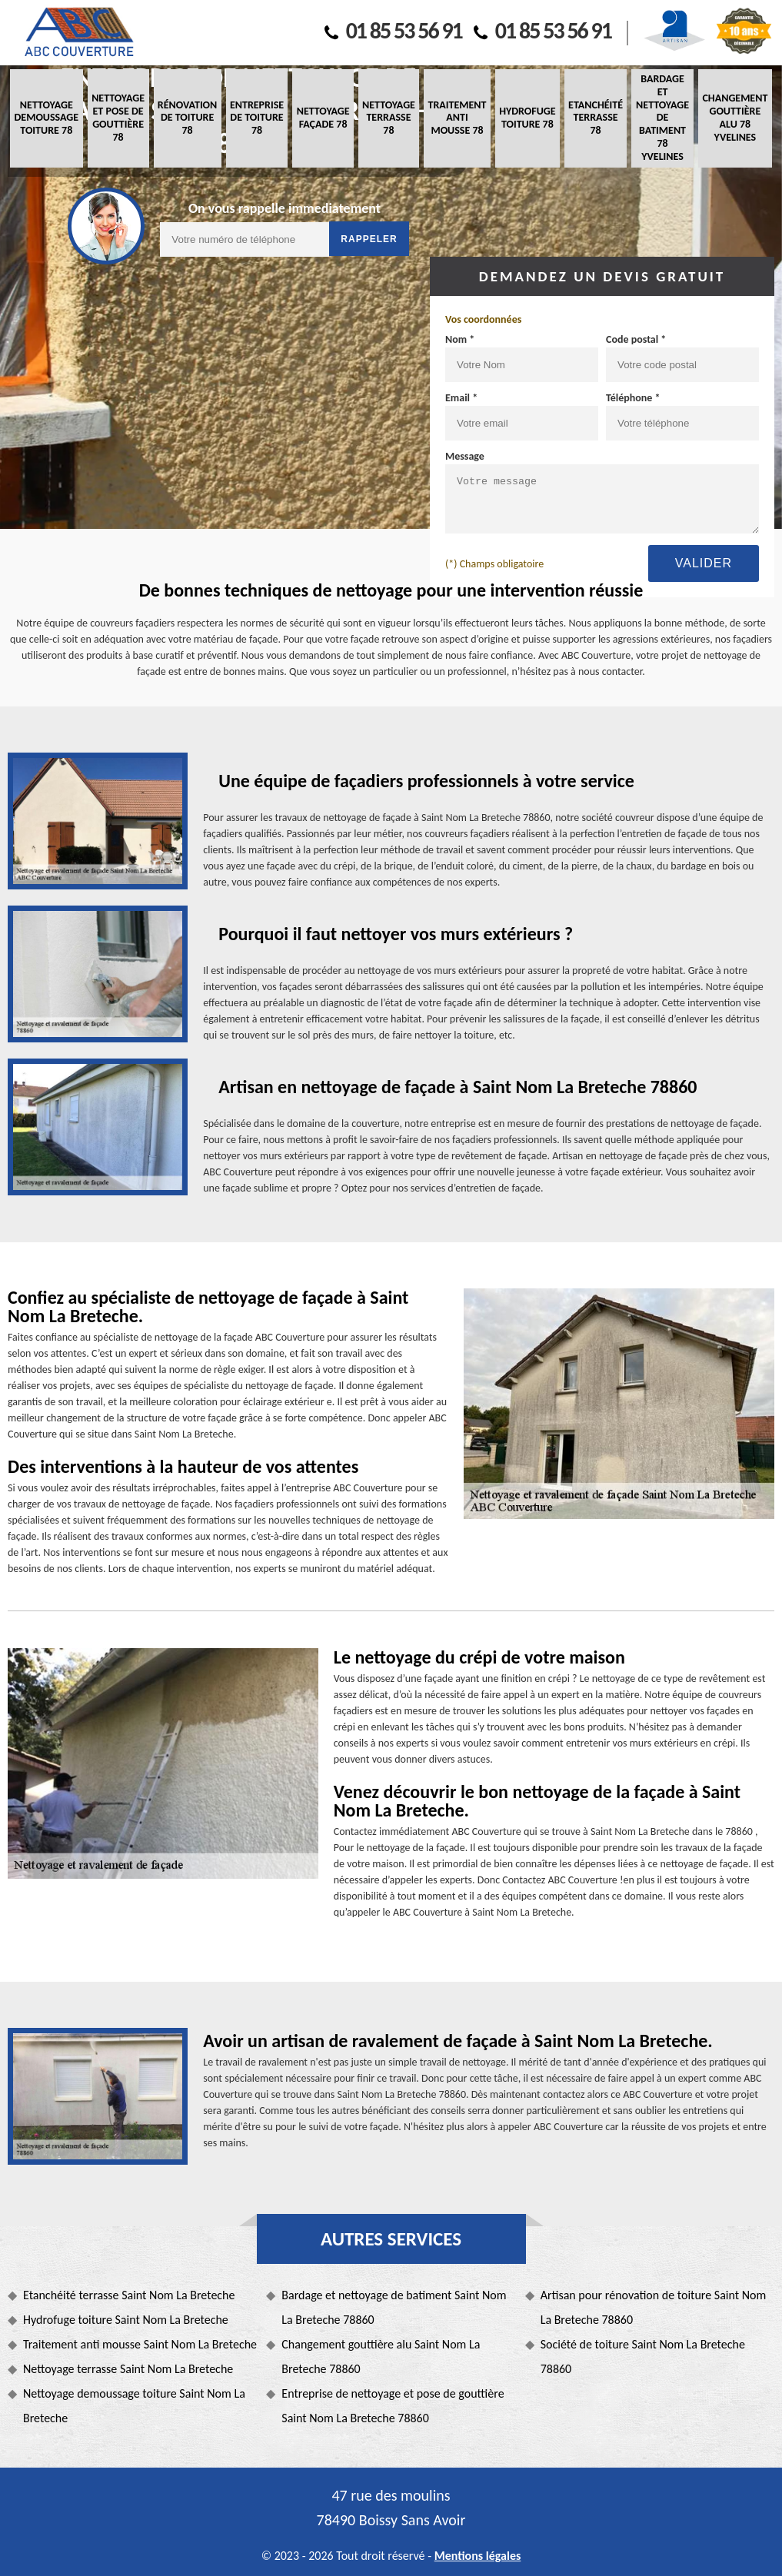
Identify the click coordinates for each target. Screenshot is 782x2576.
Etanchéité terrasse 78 (595, 118)
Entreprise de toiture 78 (257, 118)
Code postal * (636, 339)
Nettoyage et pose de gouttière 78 (118, 117)
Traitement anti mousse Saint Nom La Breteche (140, 2344)
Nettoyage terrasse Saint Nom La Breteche (128, 2369)
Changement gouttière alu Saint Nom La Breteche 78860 (380, 2356)
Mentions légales (477, 2555)
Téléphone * (633, 397)
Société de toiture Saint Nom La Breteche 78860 (643, 2356)
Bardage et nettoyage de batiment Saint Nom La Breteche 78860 (393, 2307)
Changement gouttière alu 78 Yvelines (734, 117)
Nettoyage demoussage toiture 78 (46, 118)
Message (464, 456)
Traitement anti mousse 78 (457, 118)
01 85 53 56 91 (393, 30)
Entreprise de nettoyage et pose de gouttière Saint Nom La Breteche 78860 (392, 2405)
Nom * (459, 339)
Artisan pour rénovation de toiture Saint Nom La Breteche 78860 (654, 2307)
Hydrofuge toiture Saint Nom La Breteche (125, 2319)
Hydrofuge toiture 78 (527, 118)
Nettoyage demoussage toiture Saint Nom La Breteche (134, 2405)
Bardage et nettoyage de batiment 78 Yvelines (662, 117)
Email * (461, 397)
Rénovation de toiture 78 (187, 118)
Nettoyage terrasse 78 (388, 118)
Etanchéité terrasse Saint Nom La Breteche (129, 2295)
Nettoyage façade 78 (323, 118)
